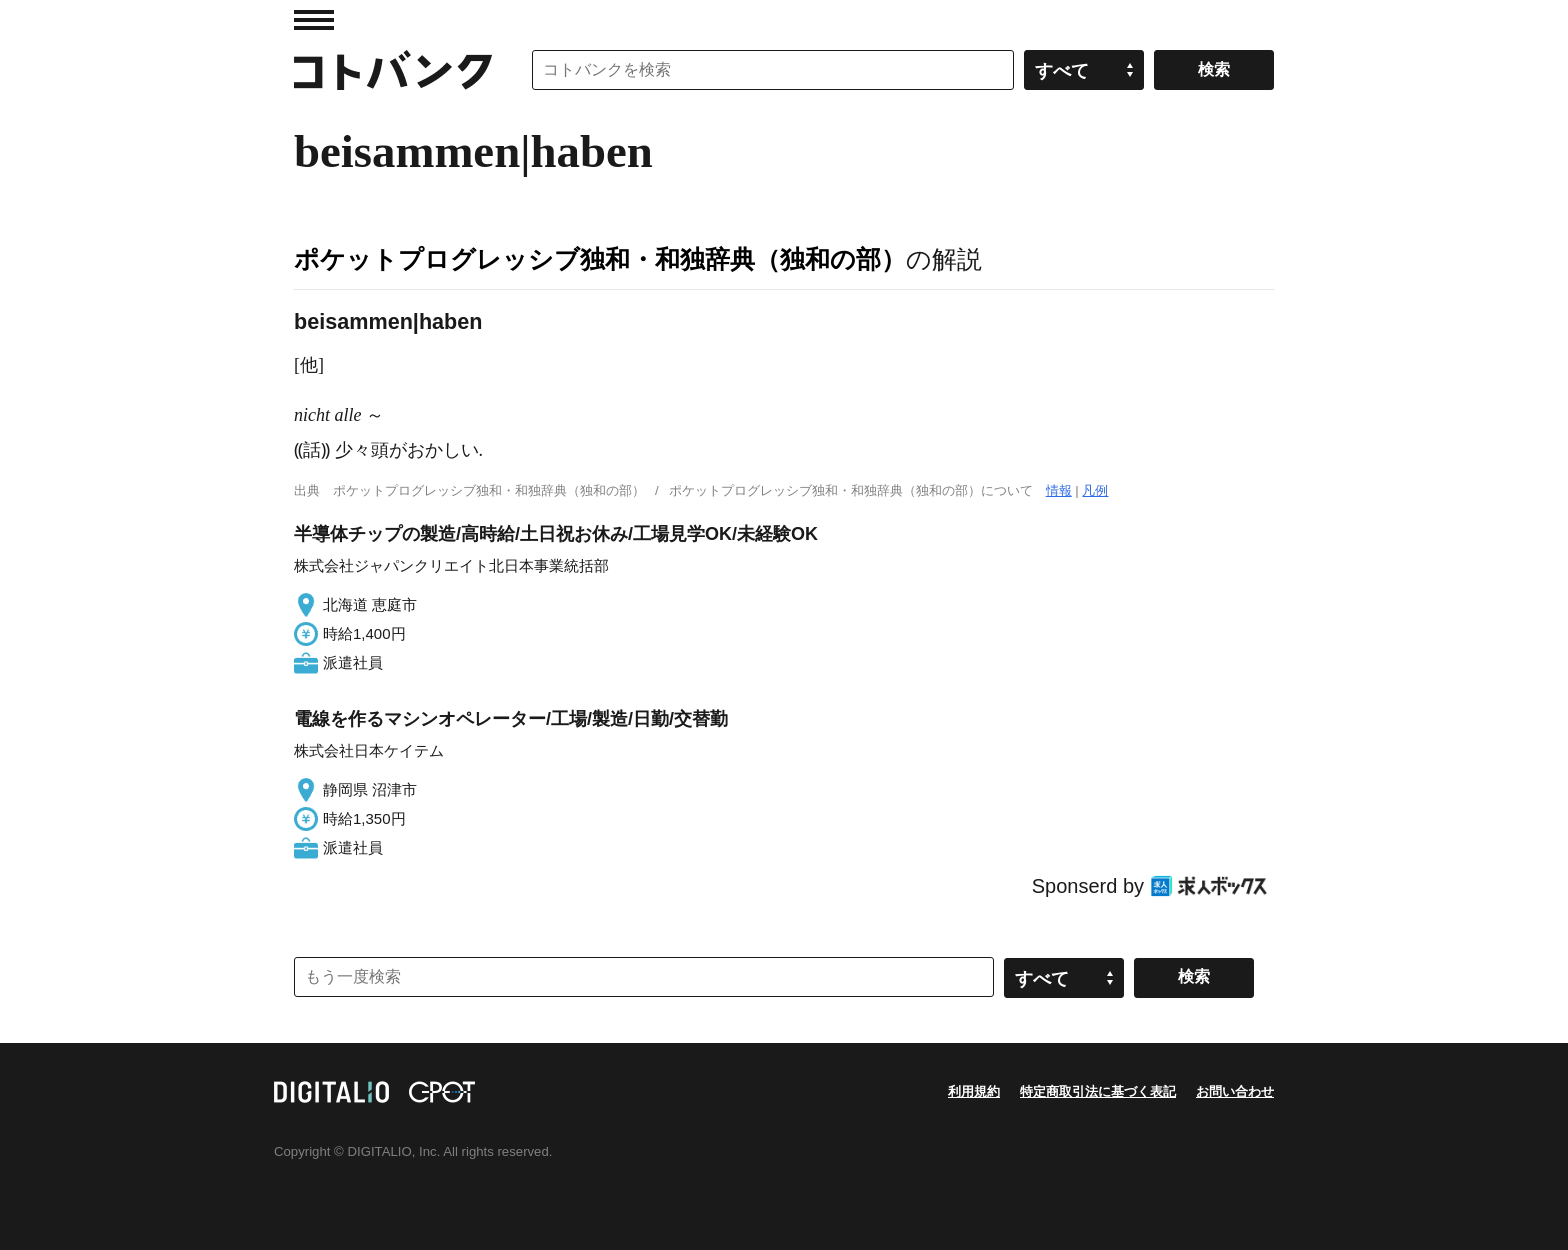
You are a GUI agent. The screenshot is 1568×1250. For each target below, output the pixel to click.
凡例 (1095, 490)
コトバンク (393, 70)
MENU (314, 20)
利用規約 (974, 1091)
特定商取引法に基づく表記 (1098, 1091)
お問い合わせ (1235, 1091)
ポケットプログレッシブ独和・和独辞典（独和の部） (600, 259)
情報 (1059, 490)
